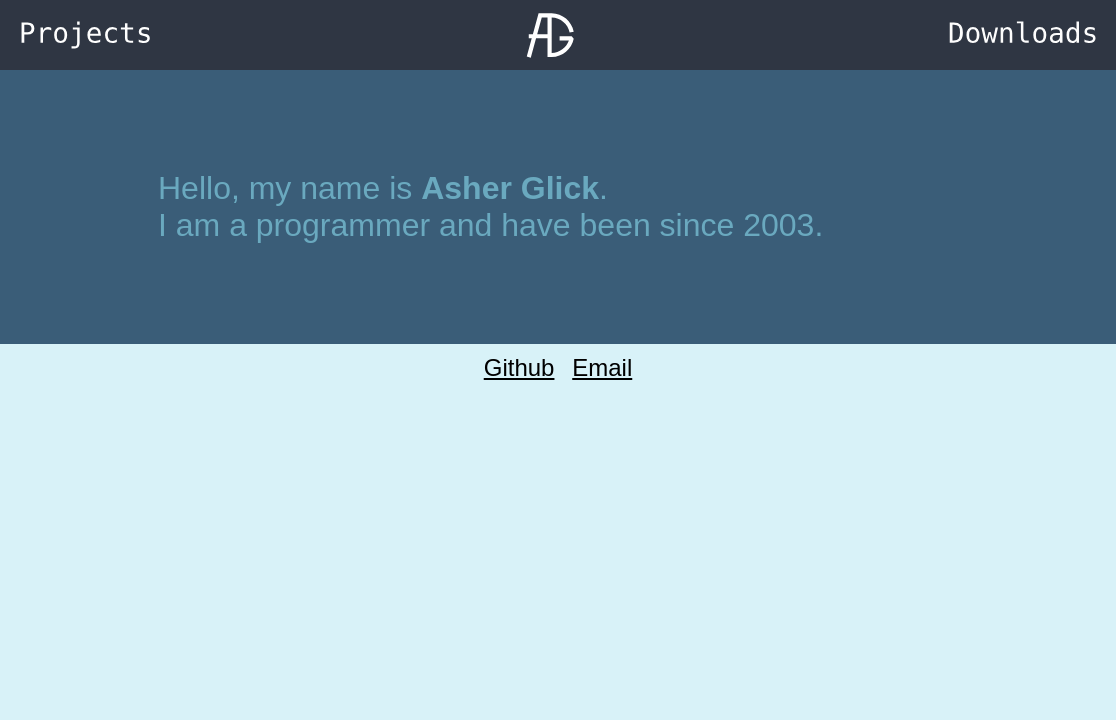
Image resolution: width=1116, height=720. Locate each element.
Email (602, 367)
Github (519, 367)
